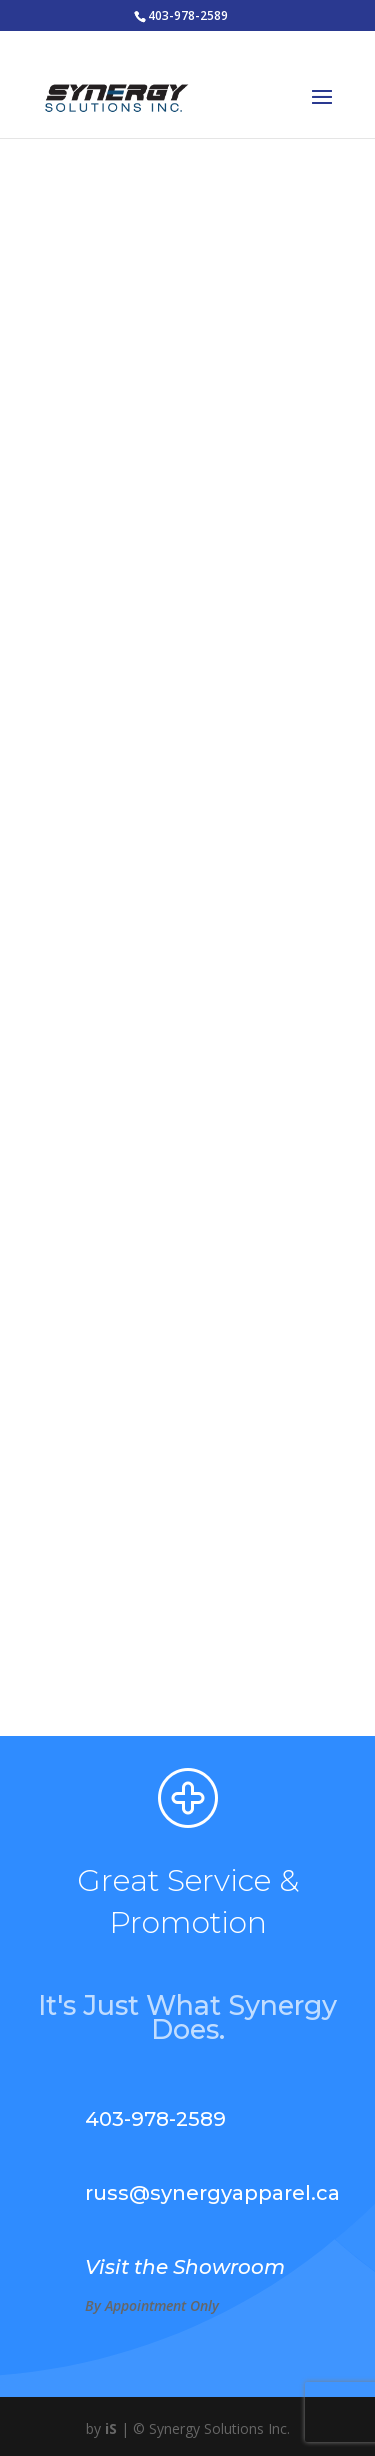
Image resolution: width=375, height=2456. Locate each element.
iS (111, 2428)
